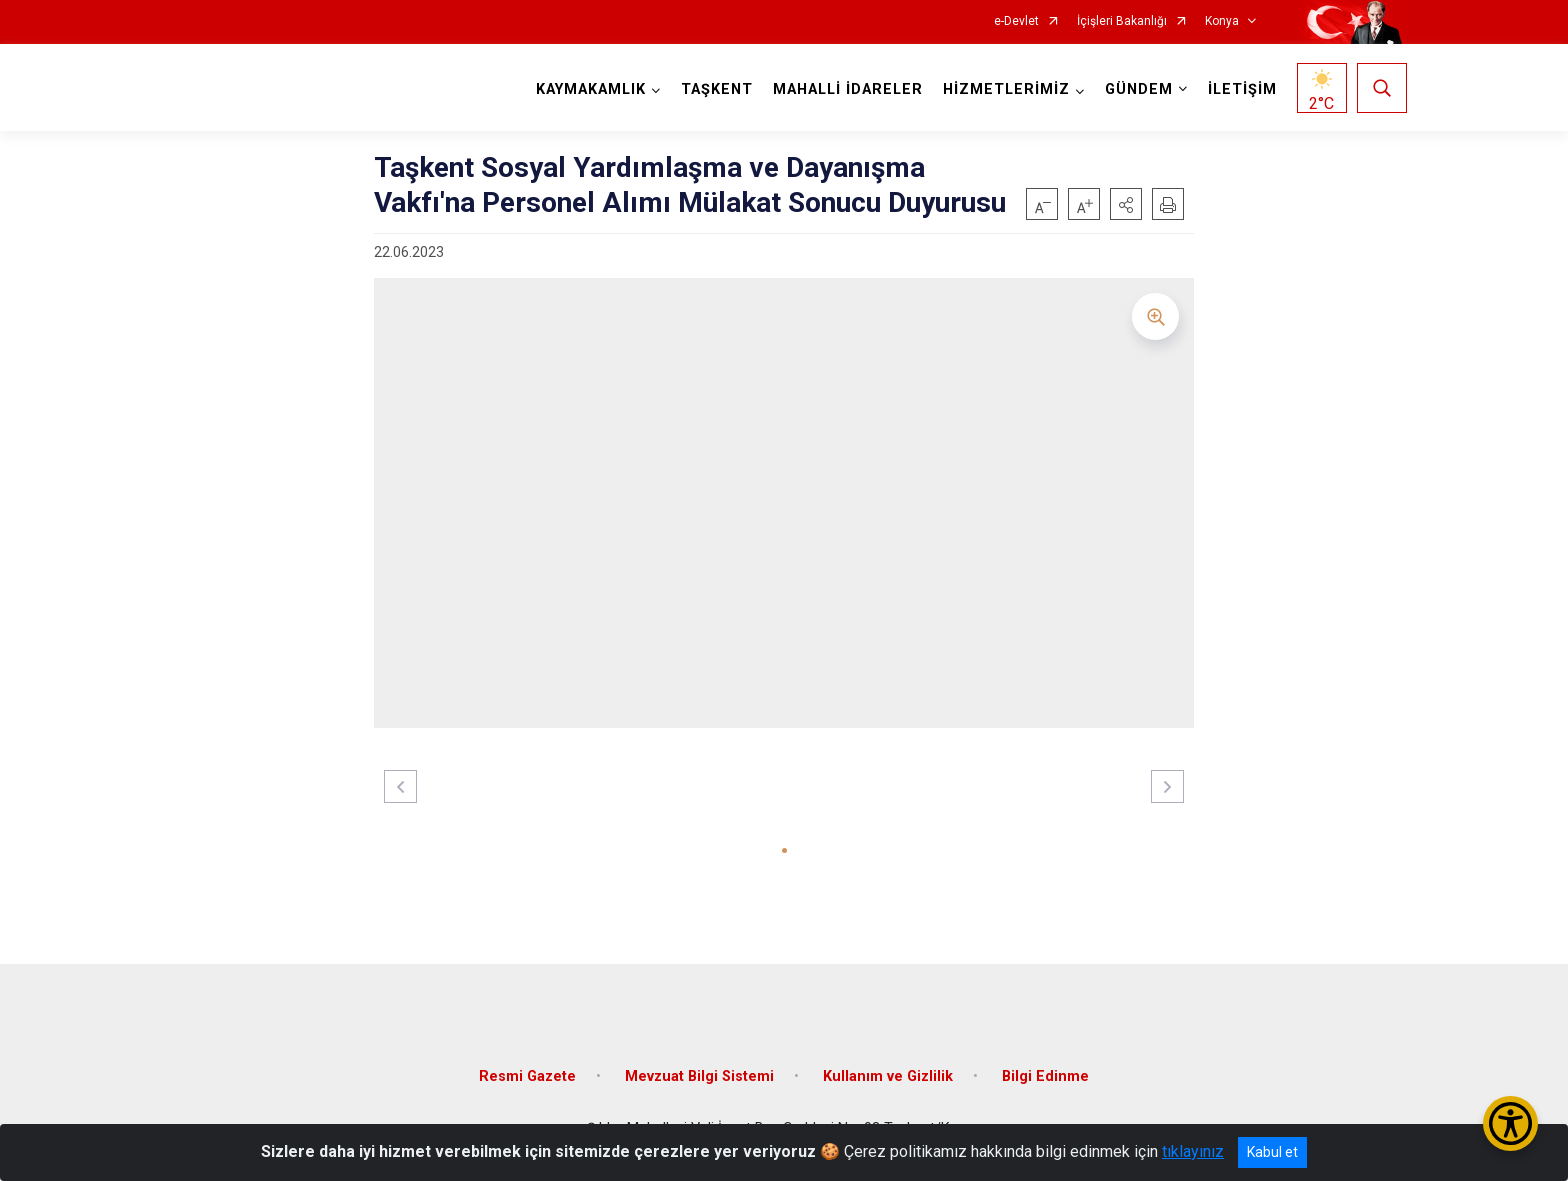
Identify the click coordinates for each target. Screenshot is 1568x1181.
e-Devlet (1016, 21)
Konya (1222, 21)
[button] (1126, 204)
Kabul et (1272, 1152)
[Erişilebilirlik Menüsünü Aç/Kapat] (1510, 1123)
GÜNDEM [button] (1139, 89)
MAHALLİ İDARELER (848, 89)
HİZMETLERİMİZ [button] (1006, 89)
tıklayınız (1193, 1151)
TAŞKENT (717, 89)
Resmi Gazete (527, 1076)
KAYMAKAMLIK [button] (591, 89)
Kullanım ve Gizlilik (888, 1076)
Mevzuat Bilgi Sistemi (699, 1076)
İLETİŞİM (1242, 89)
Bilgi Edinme (1045, 1076)
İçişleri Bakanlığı (1122, 21)
